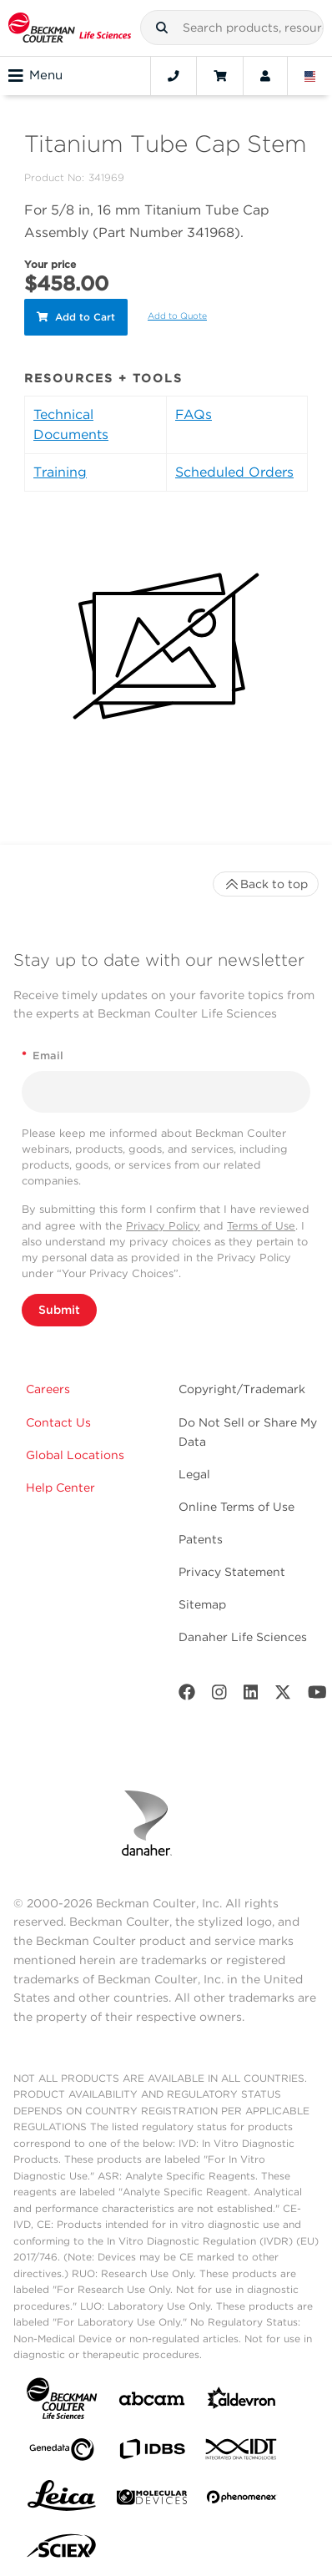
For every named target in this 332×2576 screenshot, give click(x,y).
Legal (194, 1474)
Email (42, 1055)
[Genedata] (61, 2453)
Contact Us (58, 1422)
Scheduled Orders (234, 472)
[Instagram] (219, 1696)
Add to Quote (177, 316)
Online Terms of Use (236, 1506)
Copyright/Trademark (242, 1389)
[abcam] (152, 2402)
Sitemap (202, 1604)
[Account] (265, 76)
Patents (201, 1539)
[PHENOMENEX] (242, 2500)
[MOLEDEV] (152, 2500)
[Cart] (220, 76)
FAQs (193, 414)
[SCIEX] (61, 2550)
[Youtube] (317, 1696)
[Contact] (173, 76)
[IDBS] (152, 2453)
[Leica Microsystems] (61, 2500)
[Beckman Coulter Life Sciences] (69, 28)
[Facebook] (187, 1696)
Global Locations (75, 1455)
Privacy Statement (232, 1571)
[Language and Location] (310, 76)
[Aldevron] (242, 2402)
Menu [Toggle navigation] (35, 76)
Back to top (266, 884)
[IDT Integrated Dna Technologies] (242, 2452)
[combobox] (232, 27)
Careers (48, 1389)
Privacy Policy (163, 1226)
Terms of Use (261, 1226)
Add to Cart (76, 317)
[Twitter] (282, 1696)
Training (60, 472)
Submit (59, 1309)
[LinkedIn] (251, 1696)
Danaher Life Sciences (243, 1637)
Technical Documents (70, 424)
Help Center (60, 1487)
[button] (162, 28)
